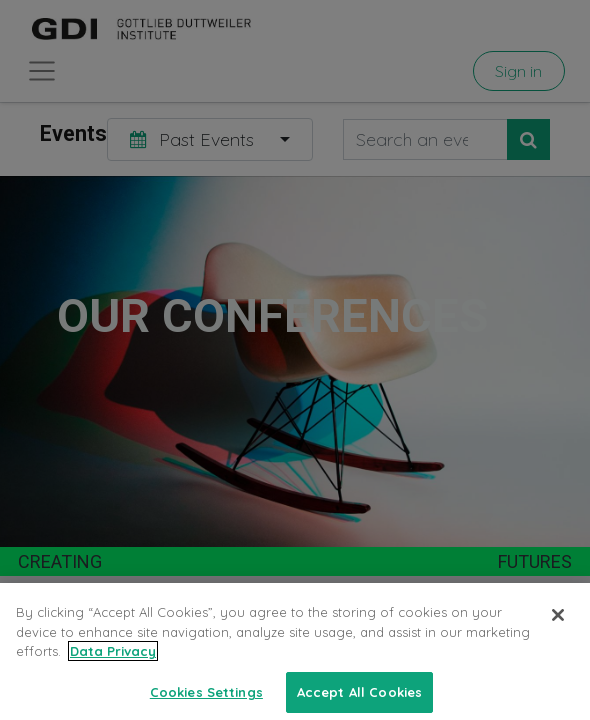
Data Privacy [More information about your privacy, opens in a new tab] (113, 677)
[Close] (558, 641)
